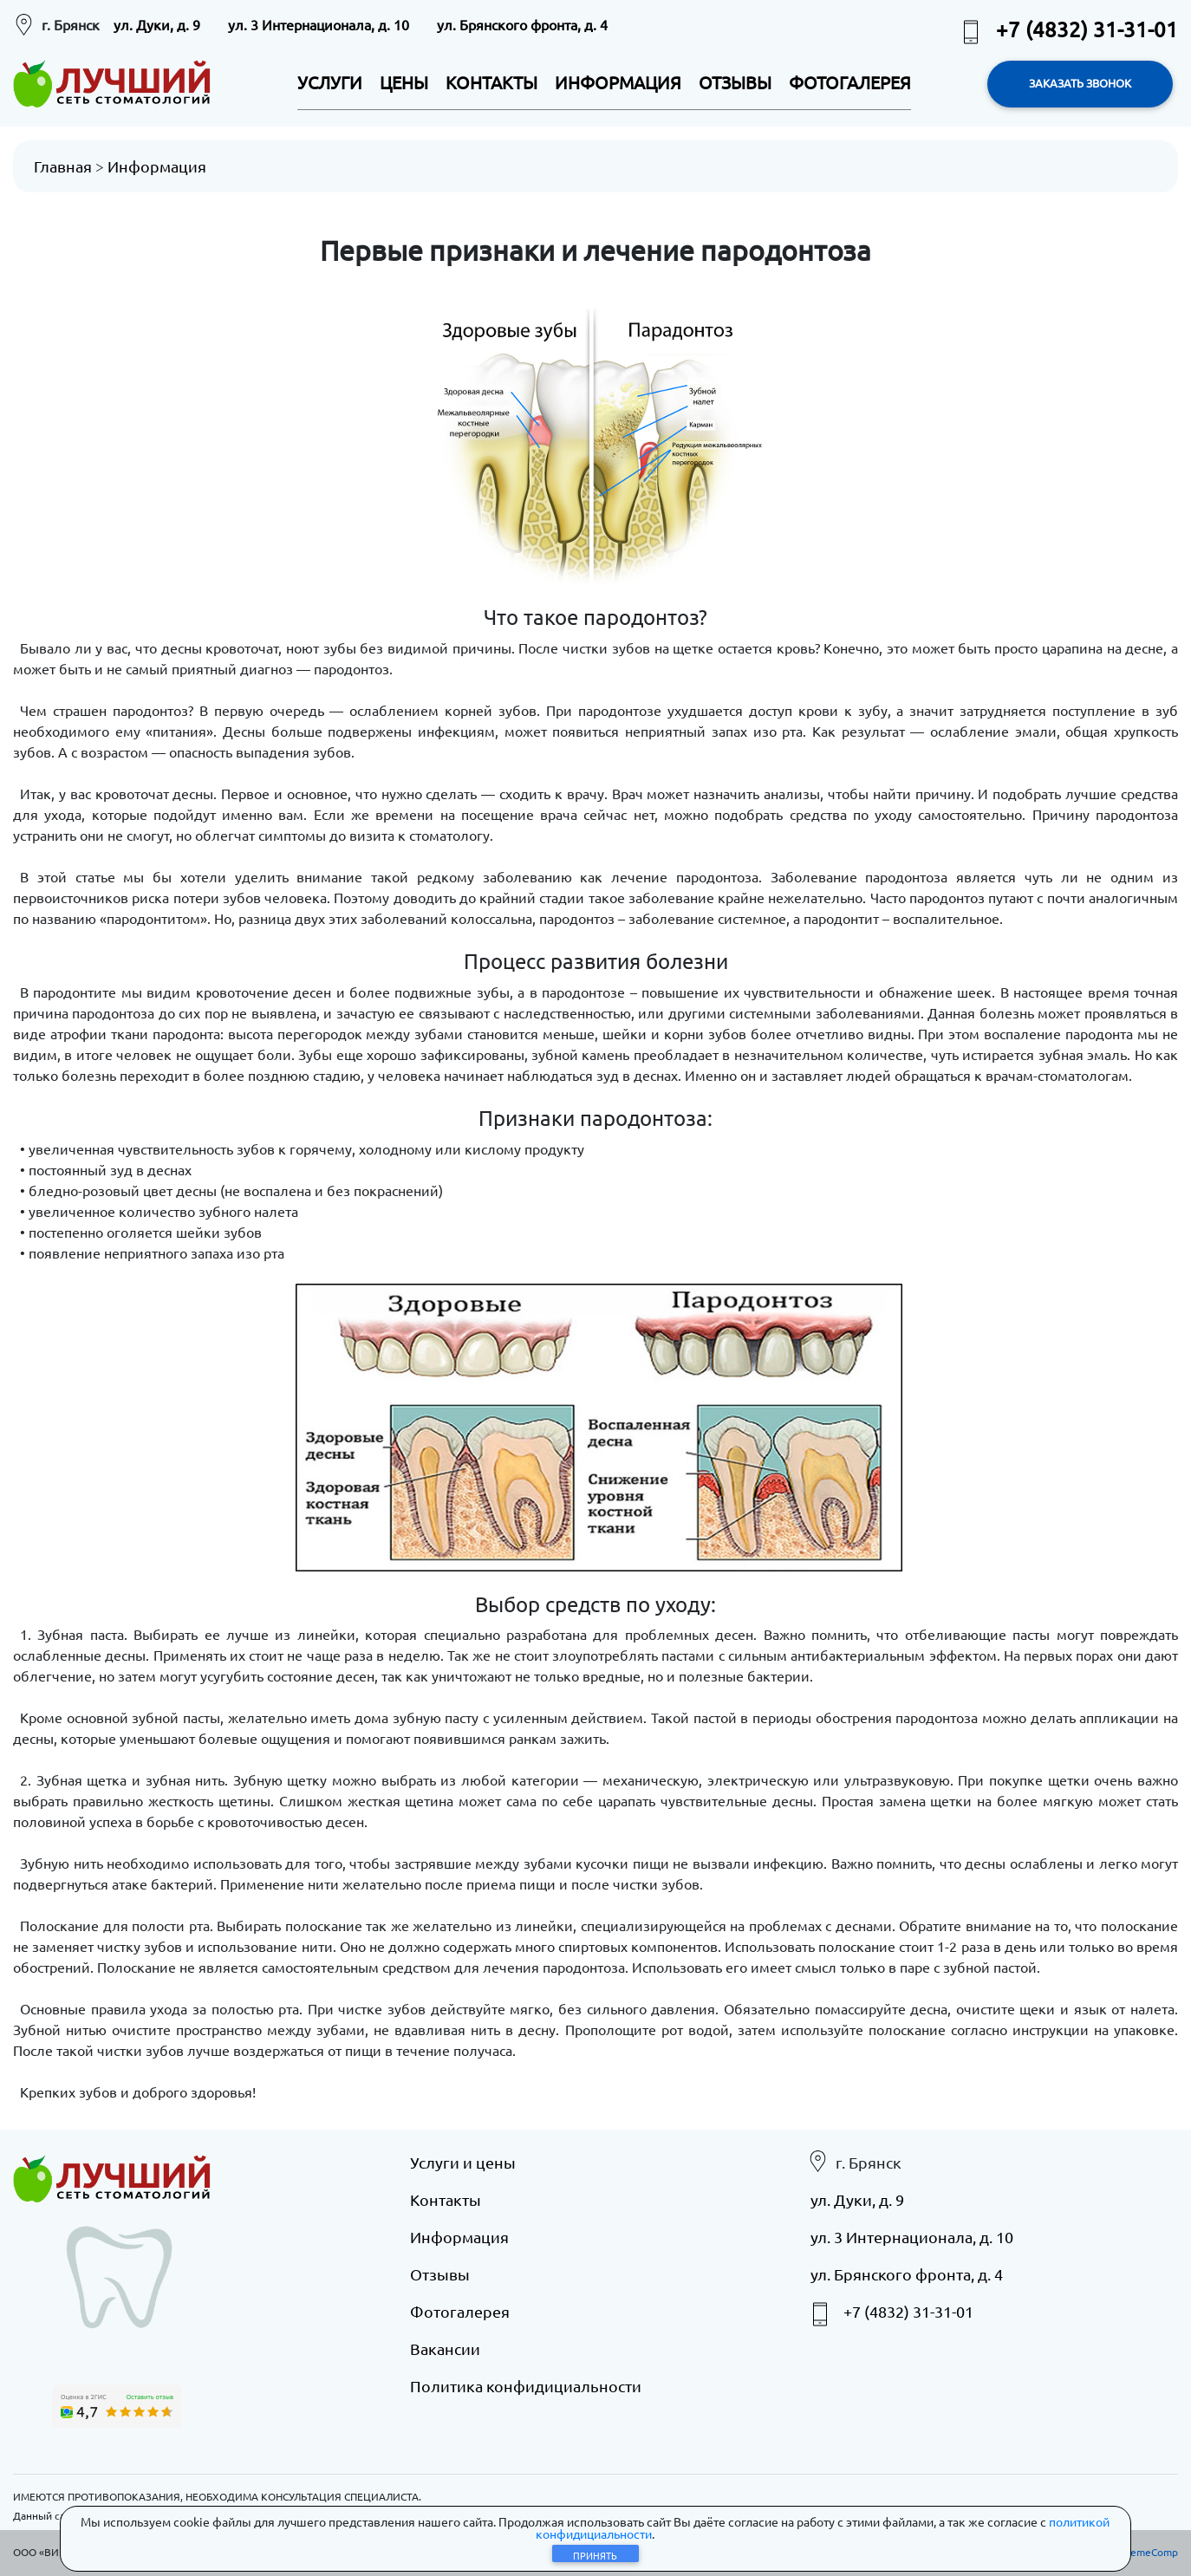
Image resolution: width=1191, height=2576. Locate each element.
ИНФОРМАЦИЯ (618, 82)
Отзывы (440, 2273)
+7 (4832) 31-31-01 (1068, 29)
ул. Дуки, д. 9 (157, 24)
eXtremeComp (1143, 2551)
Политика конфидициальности (525, 2385)
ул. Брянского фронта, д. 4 (522, 24)
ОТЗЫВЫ (735, 82)
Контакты (445, 2198)
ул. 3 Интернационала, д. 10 (318, 24)
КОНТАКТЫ (491, 82)
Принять (595, 2555)
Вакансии (445, 2348)
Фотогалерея (460, 2310)
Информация (156, 166)
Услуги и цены (463, 2161)
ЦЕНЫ (404, 82)
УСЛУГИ (329, 82)
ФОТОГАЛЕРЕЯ (850, 82)
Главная (63, 166)
